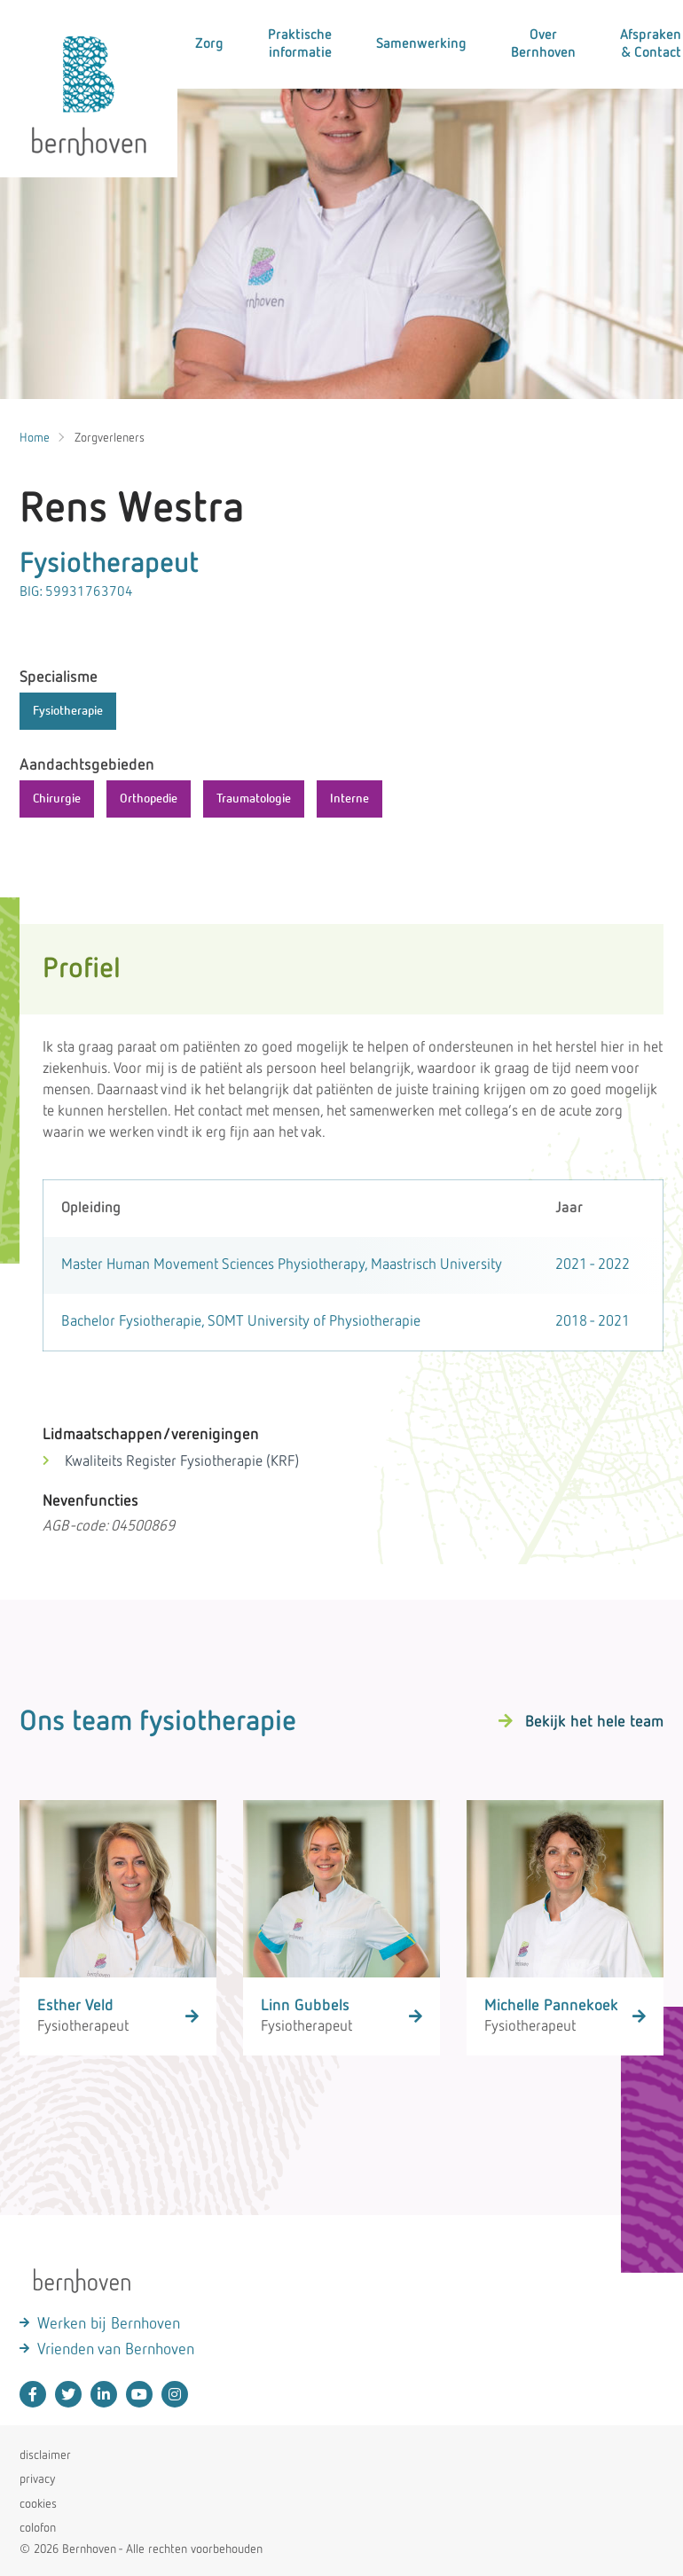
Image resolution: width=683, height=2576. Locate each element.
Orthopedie (148, 799)
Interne (349, 799)
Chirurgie (57, 799)
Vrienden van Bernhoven (115, 2350)
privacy (37, 2479)
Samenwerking (421, 44)
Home (35, 438)
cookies (38, 2504)
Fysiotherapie (68, 711)
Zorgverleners (110, 438)
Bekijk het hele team (594, 1722)
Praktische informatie (300, 44)
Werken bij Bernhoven (108, 2324)
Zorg (209, 44)
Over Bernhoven (543, 44)
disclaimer (45, 2455)
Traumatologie (253, 799)
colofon (38, 2528)
